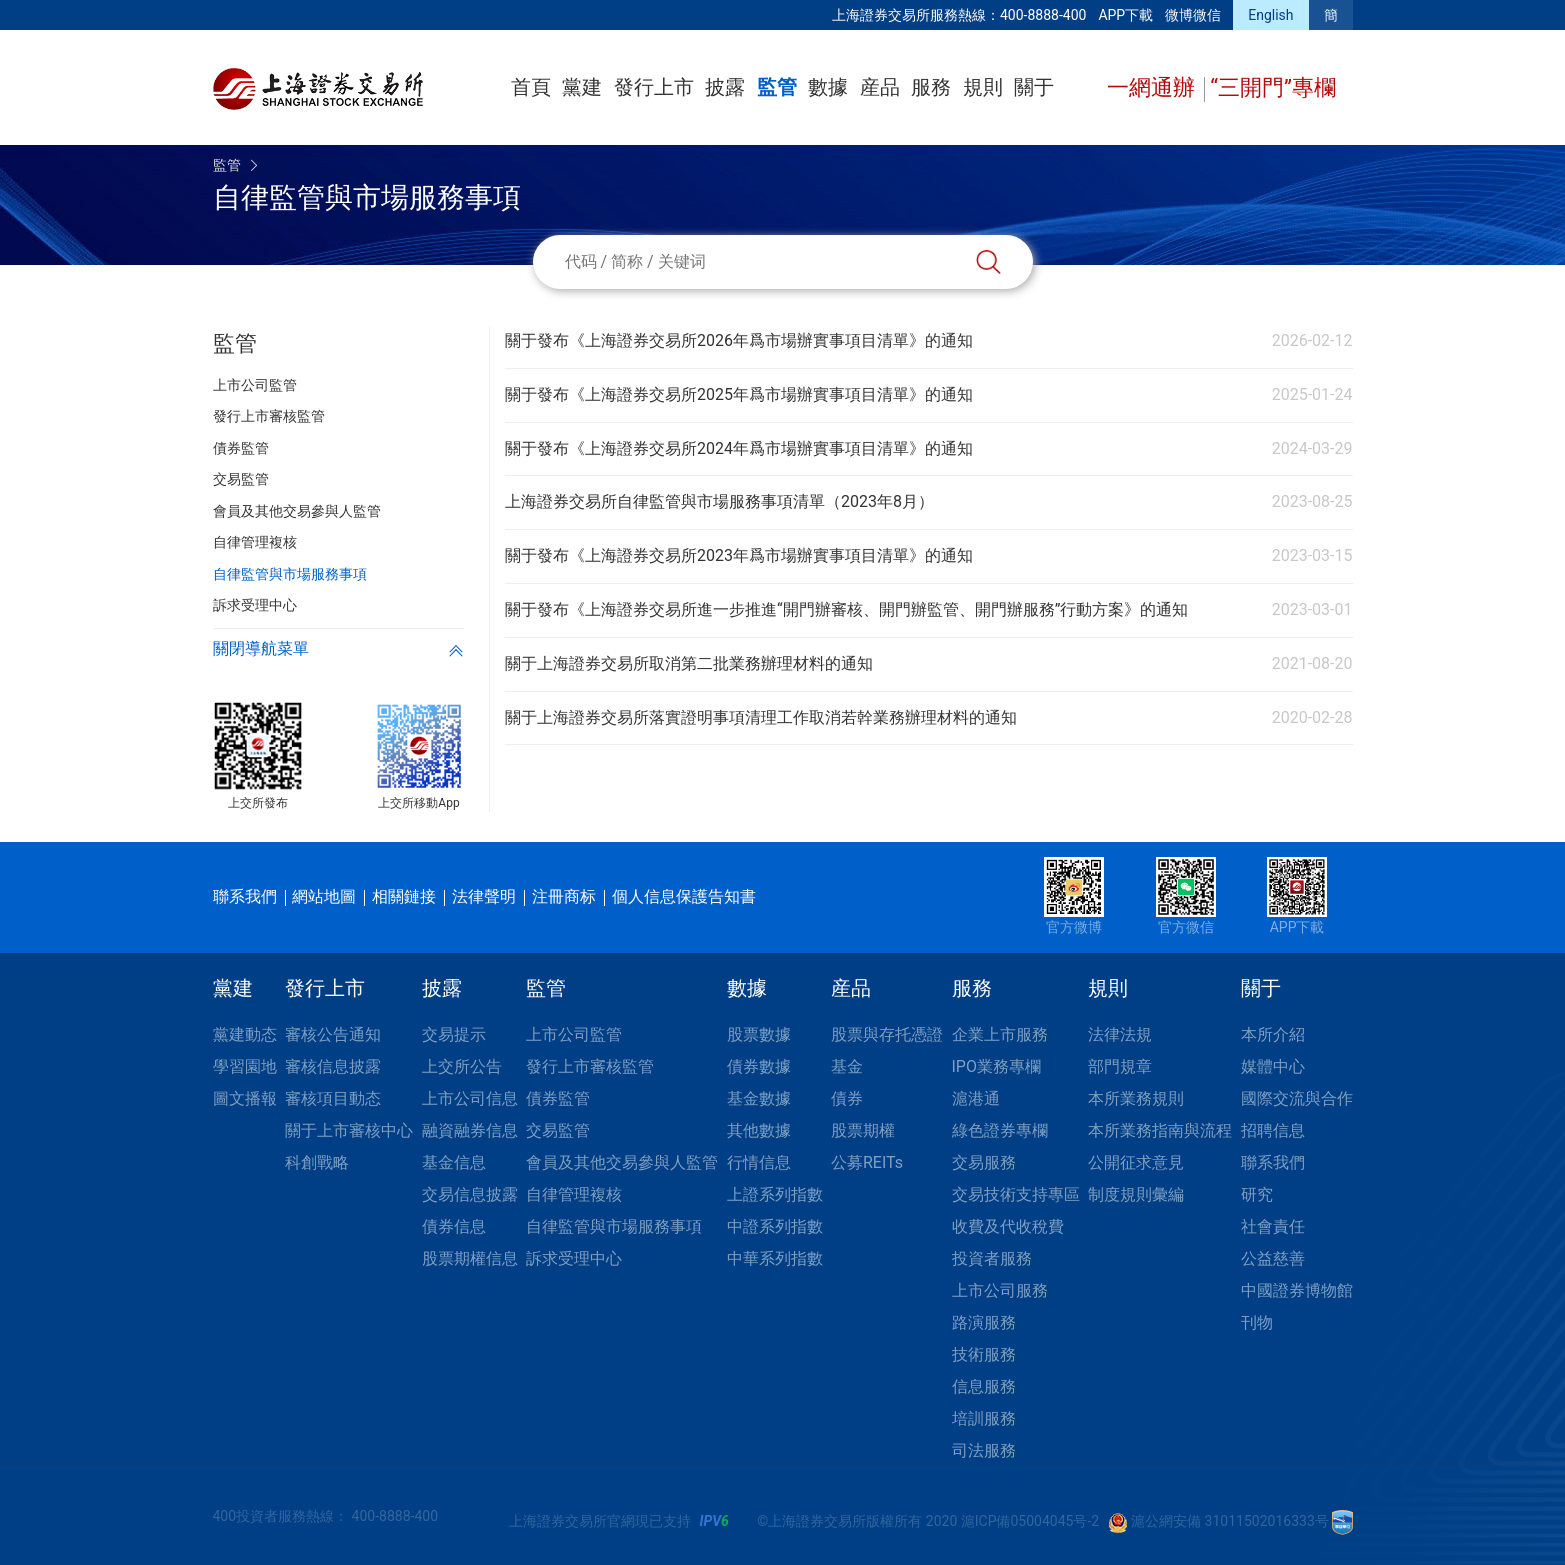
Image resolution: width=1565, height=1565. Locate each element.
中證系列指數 (775, 1226)
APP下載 (1125, 15)
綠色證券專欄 (1000, 1130)
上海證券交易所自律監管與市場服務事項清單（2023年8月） (719, 501)
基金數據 (759, 1098)
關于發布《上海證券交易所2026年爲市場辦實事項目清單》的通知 (739, 340)
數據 (828, 87)
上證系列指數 (775, 1194)
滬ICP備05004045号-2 (1030, 1521)
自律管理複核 (574, 1194)
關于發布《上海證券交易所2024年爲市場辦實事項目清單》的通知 (739, 448)
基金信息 (454, 1162)
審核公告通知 (333, 1034)
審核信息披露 (333, 1066)
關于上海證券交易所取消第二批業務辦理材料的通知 (689, 663)
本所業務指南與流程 (1160, 1130)
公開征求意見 (1136, 1162)
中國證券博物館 (1297, 1290)
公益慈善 (1273, 1258)
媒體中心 (1273, 1066)
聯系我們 (245, 896)
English (1270, 15)
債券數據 (759, 1066)
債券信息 (454, 1226)
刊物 (1257, 1322)
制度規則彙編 (1136, 1194)
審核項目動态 (333, 1098)
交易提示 (454, 1034)
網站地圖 (324, 896)
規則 (983, 87)
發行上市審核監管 (590, 1066)
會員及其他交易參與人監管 (622, 1162)
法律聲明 (484, 896)
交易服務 (984, 1162)
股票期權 (863, 1130)
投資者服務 (992, 1258)
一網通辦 (1153, 87)
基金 (847, 1066)
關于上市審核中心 (349, 1130)
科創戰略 (317, 1162)
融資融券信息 (470, 1130)
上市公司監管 (574, 1034)
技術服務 (984, 1354)
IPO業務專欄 (996, 1066)
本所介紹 (1273, 1034)
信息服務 (984, 1386)
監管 (777, 87)
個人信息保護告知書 (684, 896)
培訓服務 (984, 1418)
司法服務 (984, 1450)
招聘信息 (1273, 1130)
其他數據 (759, 1130)
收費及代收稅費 (1008, 1226)
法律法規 (1120, 1034)
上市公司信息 (470, 1098)
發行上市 (654, 87)
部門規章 (1120, 1066)
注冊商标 (564, 896)
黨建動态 (245, 1034)
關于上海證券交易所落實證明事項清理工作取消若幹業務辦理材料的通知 (761, 717)
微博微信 (1193, 15)
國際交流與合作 (1297, 1098)
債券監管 (558, 1098)
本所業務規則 (1136, 1098)
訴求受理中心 (574, 1258)
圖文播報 (245, 1098)
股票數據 (759, 1034)
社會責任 (1273, 1226)
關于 (1034, 87)
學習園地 (245, 1066)
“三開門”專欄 (1273, 87)
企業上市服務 (1000, 1034)
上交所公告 (462, 1066)
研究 (1257, 1194)
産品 (880, 87)
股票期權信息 (470, 1258)
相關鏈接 (404, 896)
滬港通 (976, 1098)
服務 (931, 87)
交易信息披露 (470, 1194)
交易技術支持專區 (1016, 1194)
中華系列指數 (775, 1258)
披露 (725, 87)
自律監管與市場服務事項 (614, 1226)
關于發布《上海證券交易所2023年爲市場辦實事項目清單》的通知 (739, 555)
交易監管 (558, 1130)
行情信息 (759, 1162)
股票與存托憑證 (887, 1034)
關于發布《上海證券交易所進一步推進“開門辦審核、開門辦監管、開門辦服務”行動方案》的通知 (846, 609)
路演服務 (984, 1322)
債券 (847, 1098)
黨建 (582, 87)
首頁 (531, 87)
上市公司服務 (1000, 1290)
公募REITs (867, 1162)
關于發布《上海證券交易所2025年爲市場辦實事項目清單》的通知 (739, 394)
